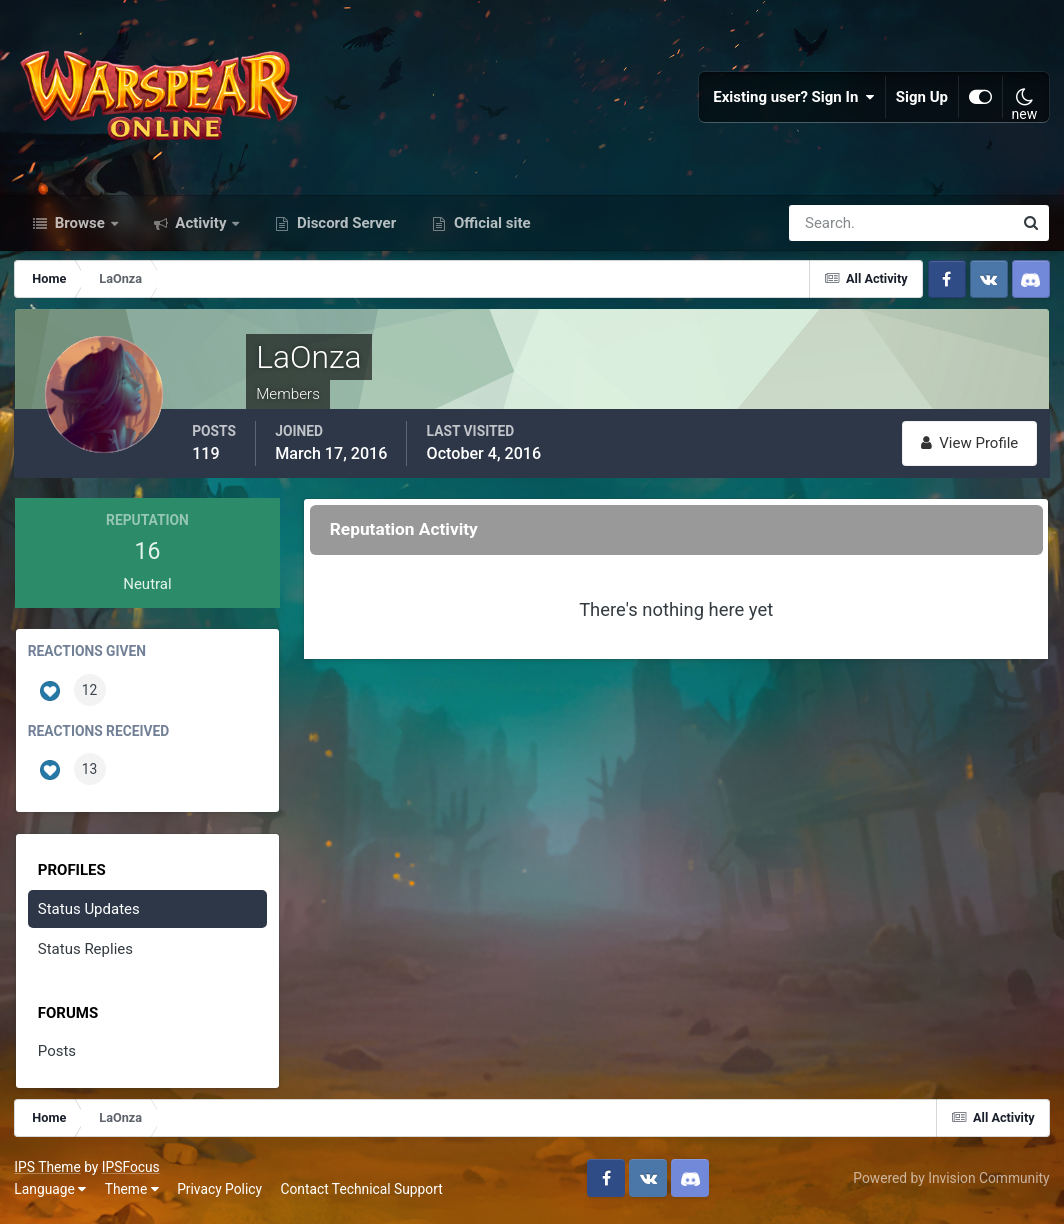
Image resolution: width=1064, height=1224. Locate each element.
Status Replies (85, 954)
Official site (490, 228)
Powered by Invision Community (951, 1182)
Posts (57, 1056)
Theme (132, 1193)
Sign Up (922, 100)
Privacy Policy (220, 1193)
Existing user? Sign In (794, 100)
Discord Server (344, 228)
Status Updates (89, 913)
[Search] (832, 228)
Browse (80, 228)
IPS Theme (48, 1171)
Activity (201, 228)
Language (51, 1193)
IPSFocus (131, 1171)
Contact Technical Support (362, 1193)
